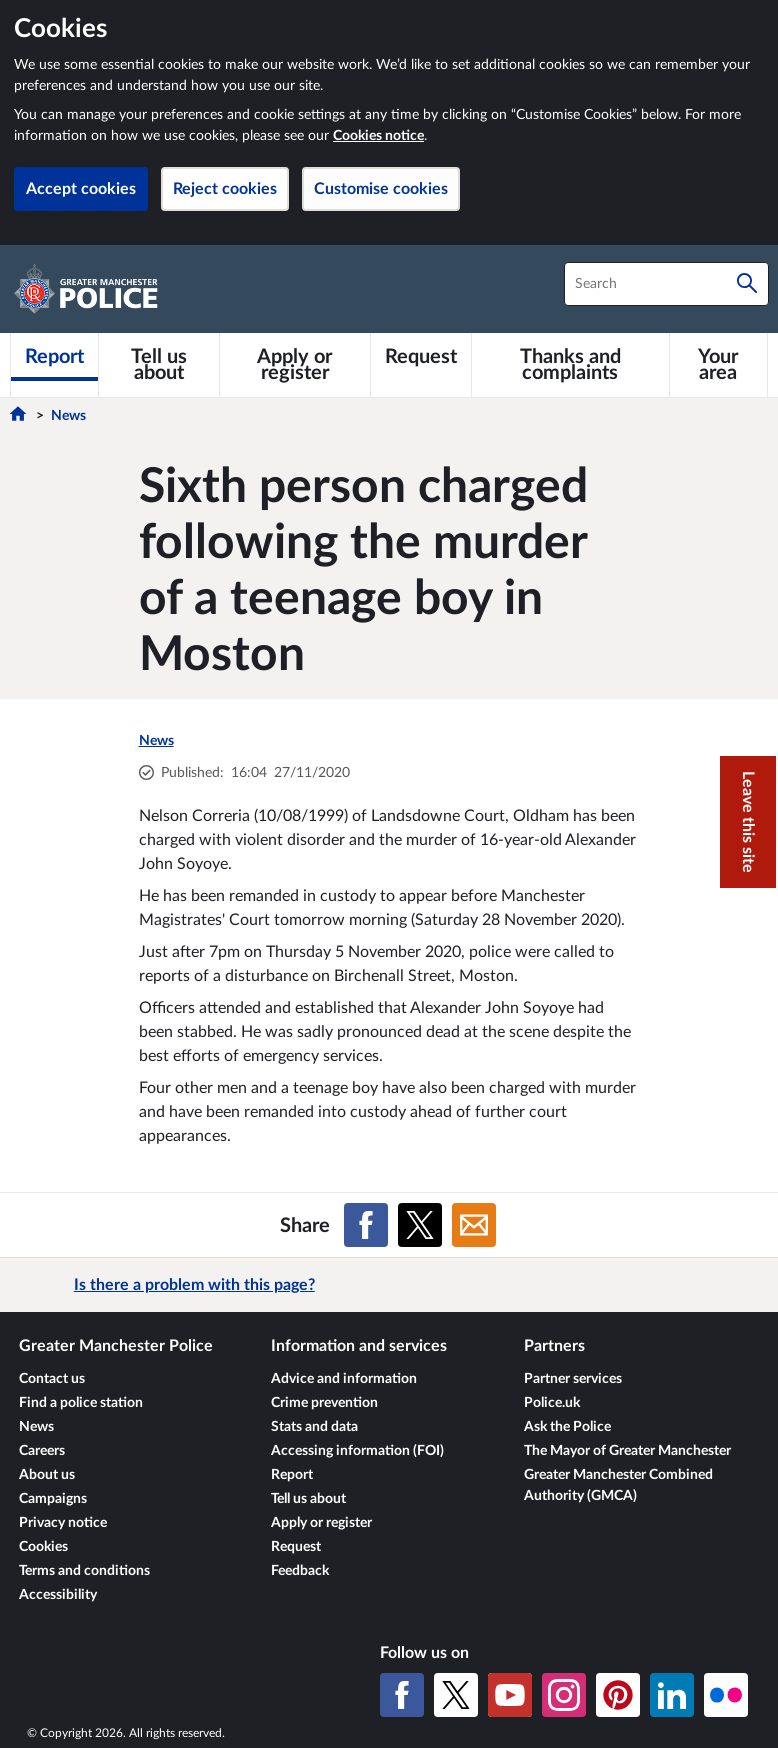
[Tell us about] (159, 365)
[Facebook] (402, 1695)
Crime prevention (324, 1403)
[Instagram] (564, 1695)
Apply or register (321, 1523)
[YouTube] (510, 1695)
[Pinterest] (618, 1695)
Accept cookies (81, 189)
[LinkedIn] (672, 1695)
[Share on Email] (474, 1225)
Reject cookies (225, 189)
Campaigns (53, 1499)
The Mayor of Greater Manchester (627, 1451)
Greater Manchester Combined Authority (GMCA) (618, 1485)
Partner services (573, 1379)
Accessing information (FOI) (357, 1451)
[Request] (421, 357)
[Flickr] (726, 1695)
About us (47, 1475)
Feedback (300, 1571)
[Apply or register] (295, 365)
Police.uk (552, 1403)
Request (296, 1547)
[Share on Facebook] (366, 1225)
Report (292, 1475)
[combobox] (666, 284)
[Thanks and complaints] (570, 365)
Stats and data (314, 1427)
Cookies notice (378, 136)
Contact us (52, 1379)
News (68, 416)
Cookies (43, 1547)
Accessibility (58, 1595)
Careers (42, 1451)
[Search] (747, 284)
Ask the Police (567, 1427)
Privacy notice (63, 1523)
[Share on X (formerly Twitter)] (420, 1225)
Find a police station (81, 1403)
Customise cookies (381, 189)
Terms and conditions (84, 1571)
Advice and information (344, 1379)
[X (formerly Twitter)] (456, 1695)
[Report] (54, 357)
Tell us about (308, 1499)
